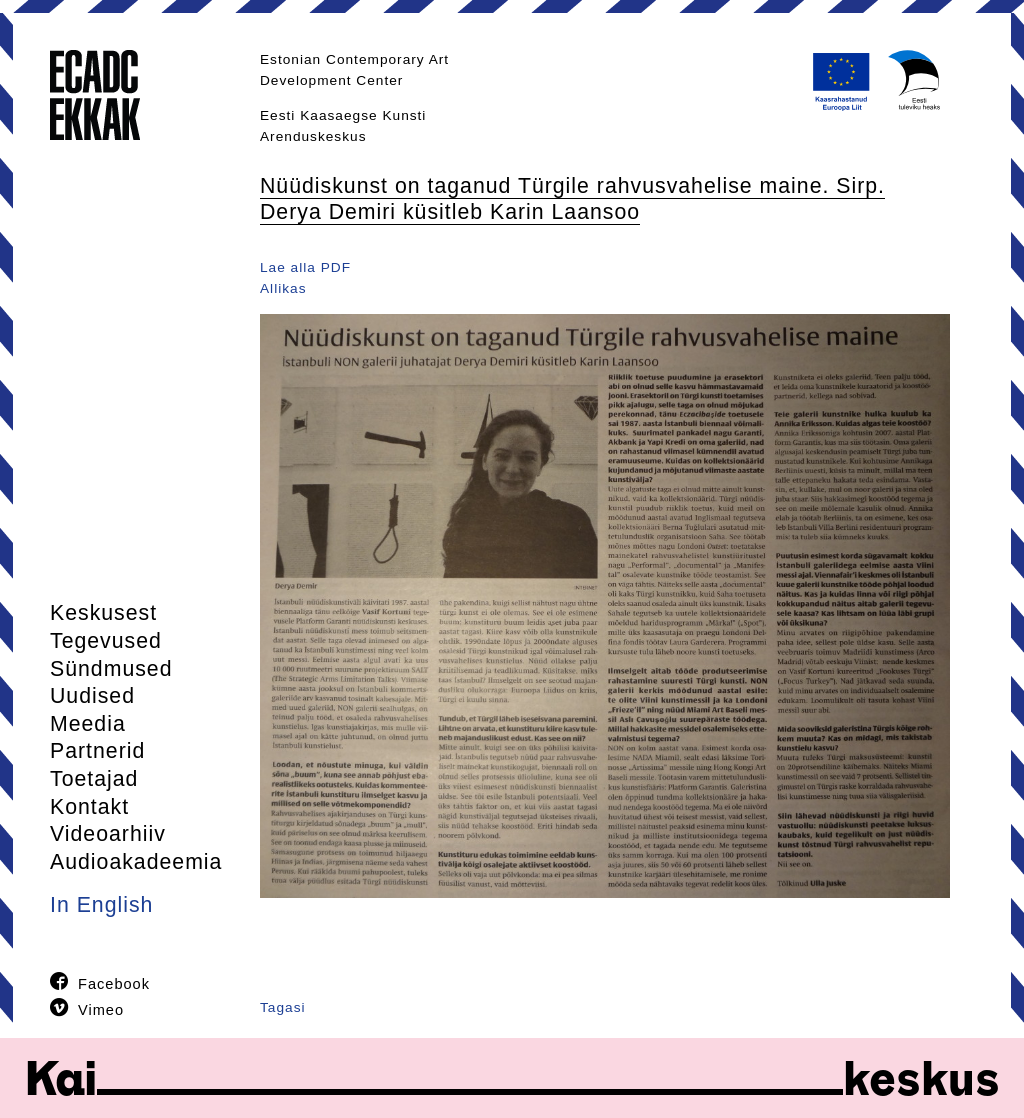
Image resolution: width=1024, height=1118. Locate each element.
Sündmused (111, 669)
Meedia (88, 724)
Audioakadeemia (136, 862)
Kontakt (89, 807)
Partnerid (97, 751)
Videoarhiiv (108, 834)
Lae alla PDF (305, 267)
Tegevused (106, 641)
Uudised (92, 696)
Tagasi (283, 1007)
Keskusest (103, 613)
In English (101, 905)
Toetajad (94, 779)
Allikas (283, 288)
